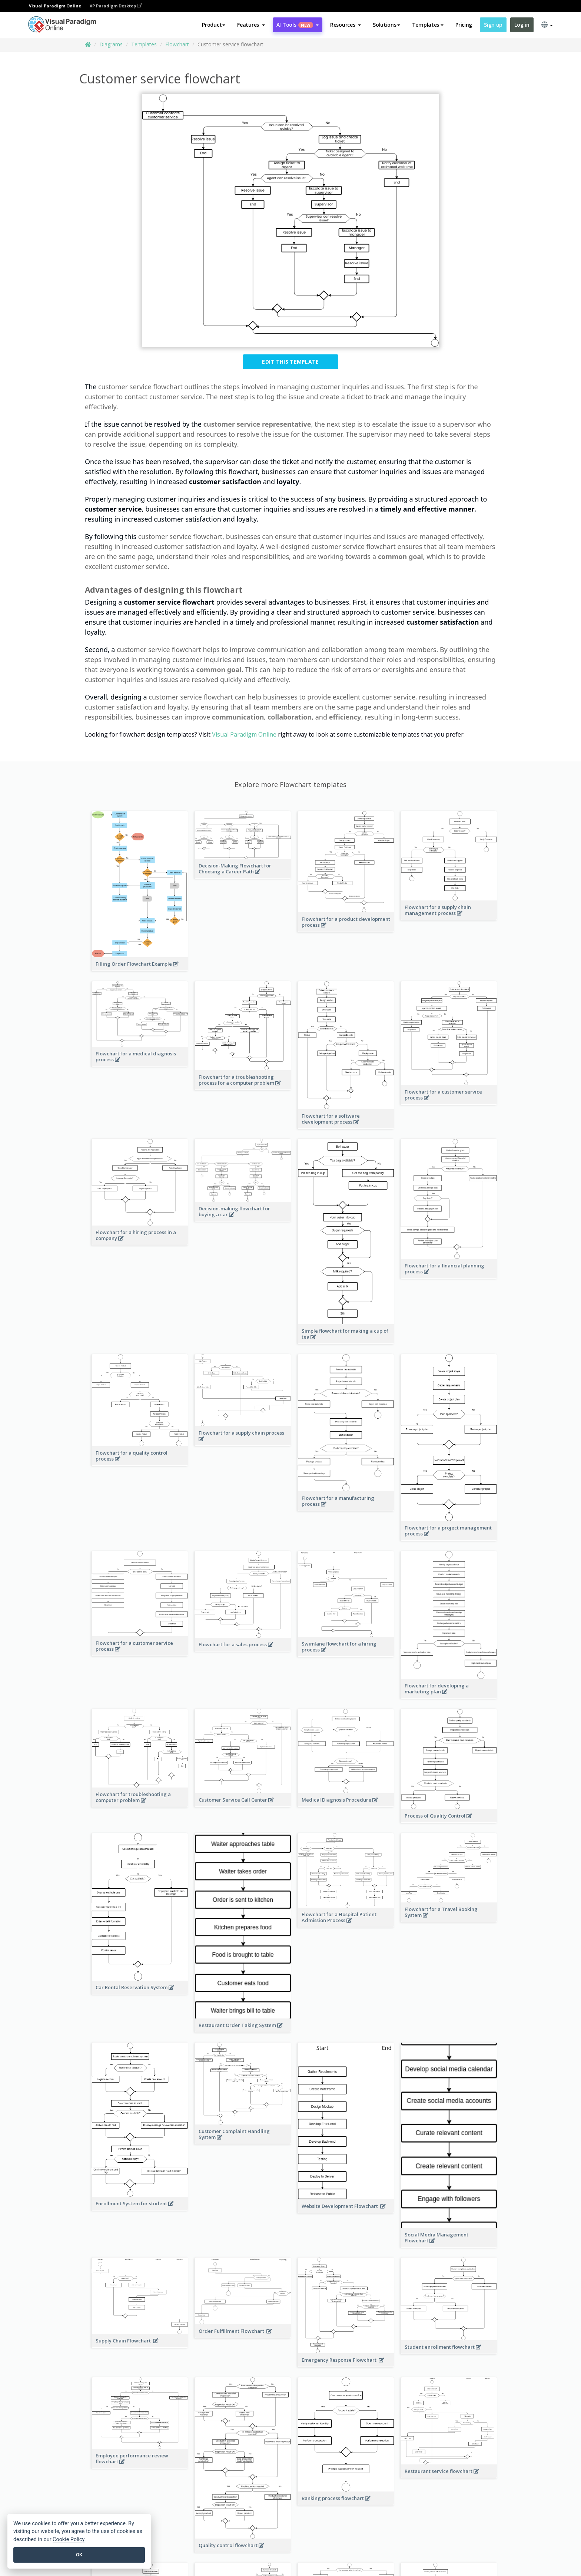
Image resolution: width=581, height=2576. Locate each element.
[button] (251, 24)
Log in (521, 24)
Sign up (493, 24)
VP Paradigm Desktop (116, 6)
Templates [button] (428, 24)
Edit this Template (290, 361)
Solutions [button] (386, 24)
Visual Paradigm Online (244, 734)
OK (79, 2554)
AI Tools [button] (297, 24)
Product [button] (213, 24)
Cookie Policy (68, 2539)
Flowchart (177, 44)
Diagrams (111, 44)
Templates (144, 44)
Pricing (463, 24)
